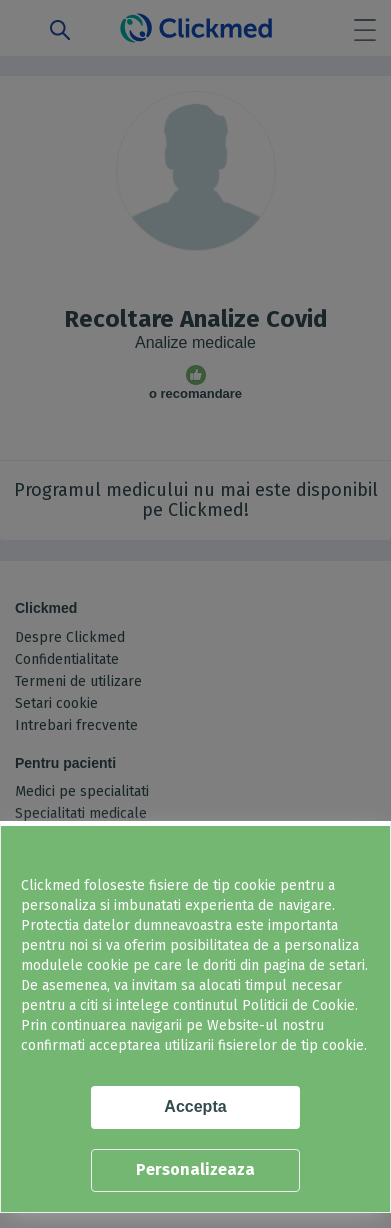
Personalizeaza (195, 1169)
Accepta (195, 1106)
